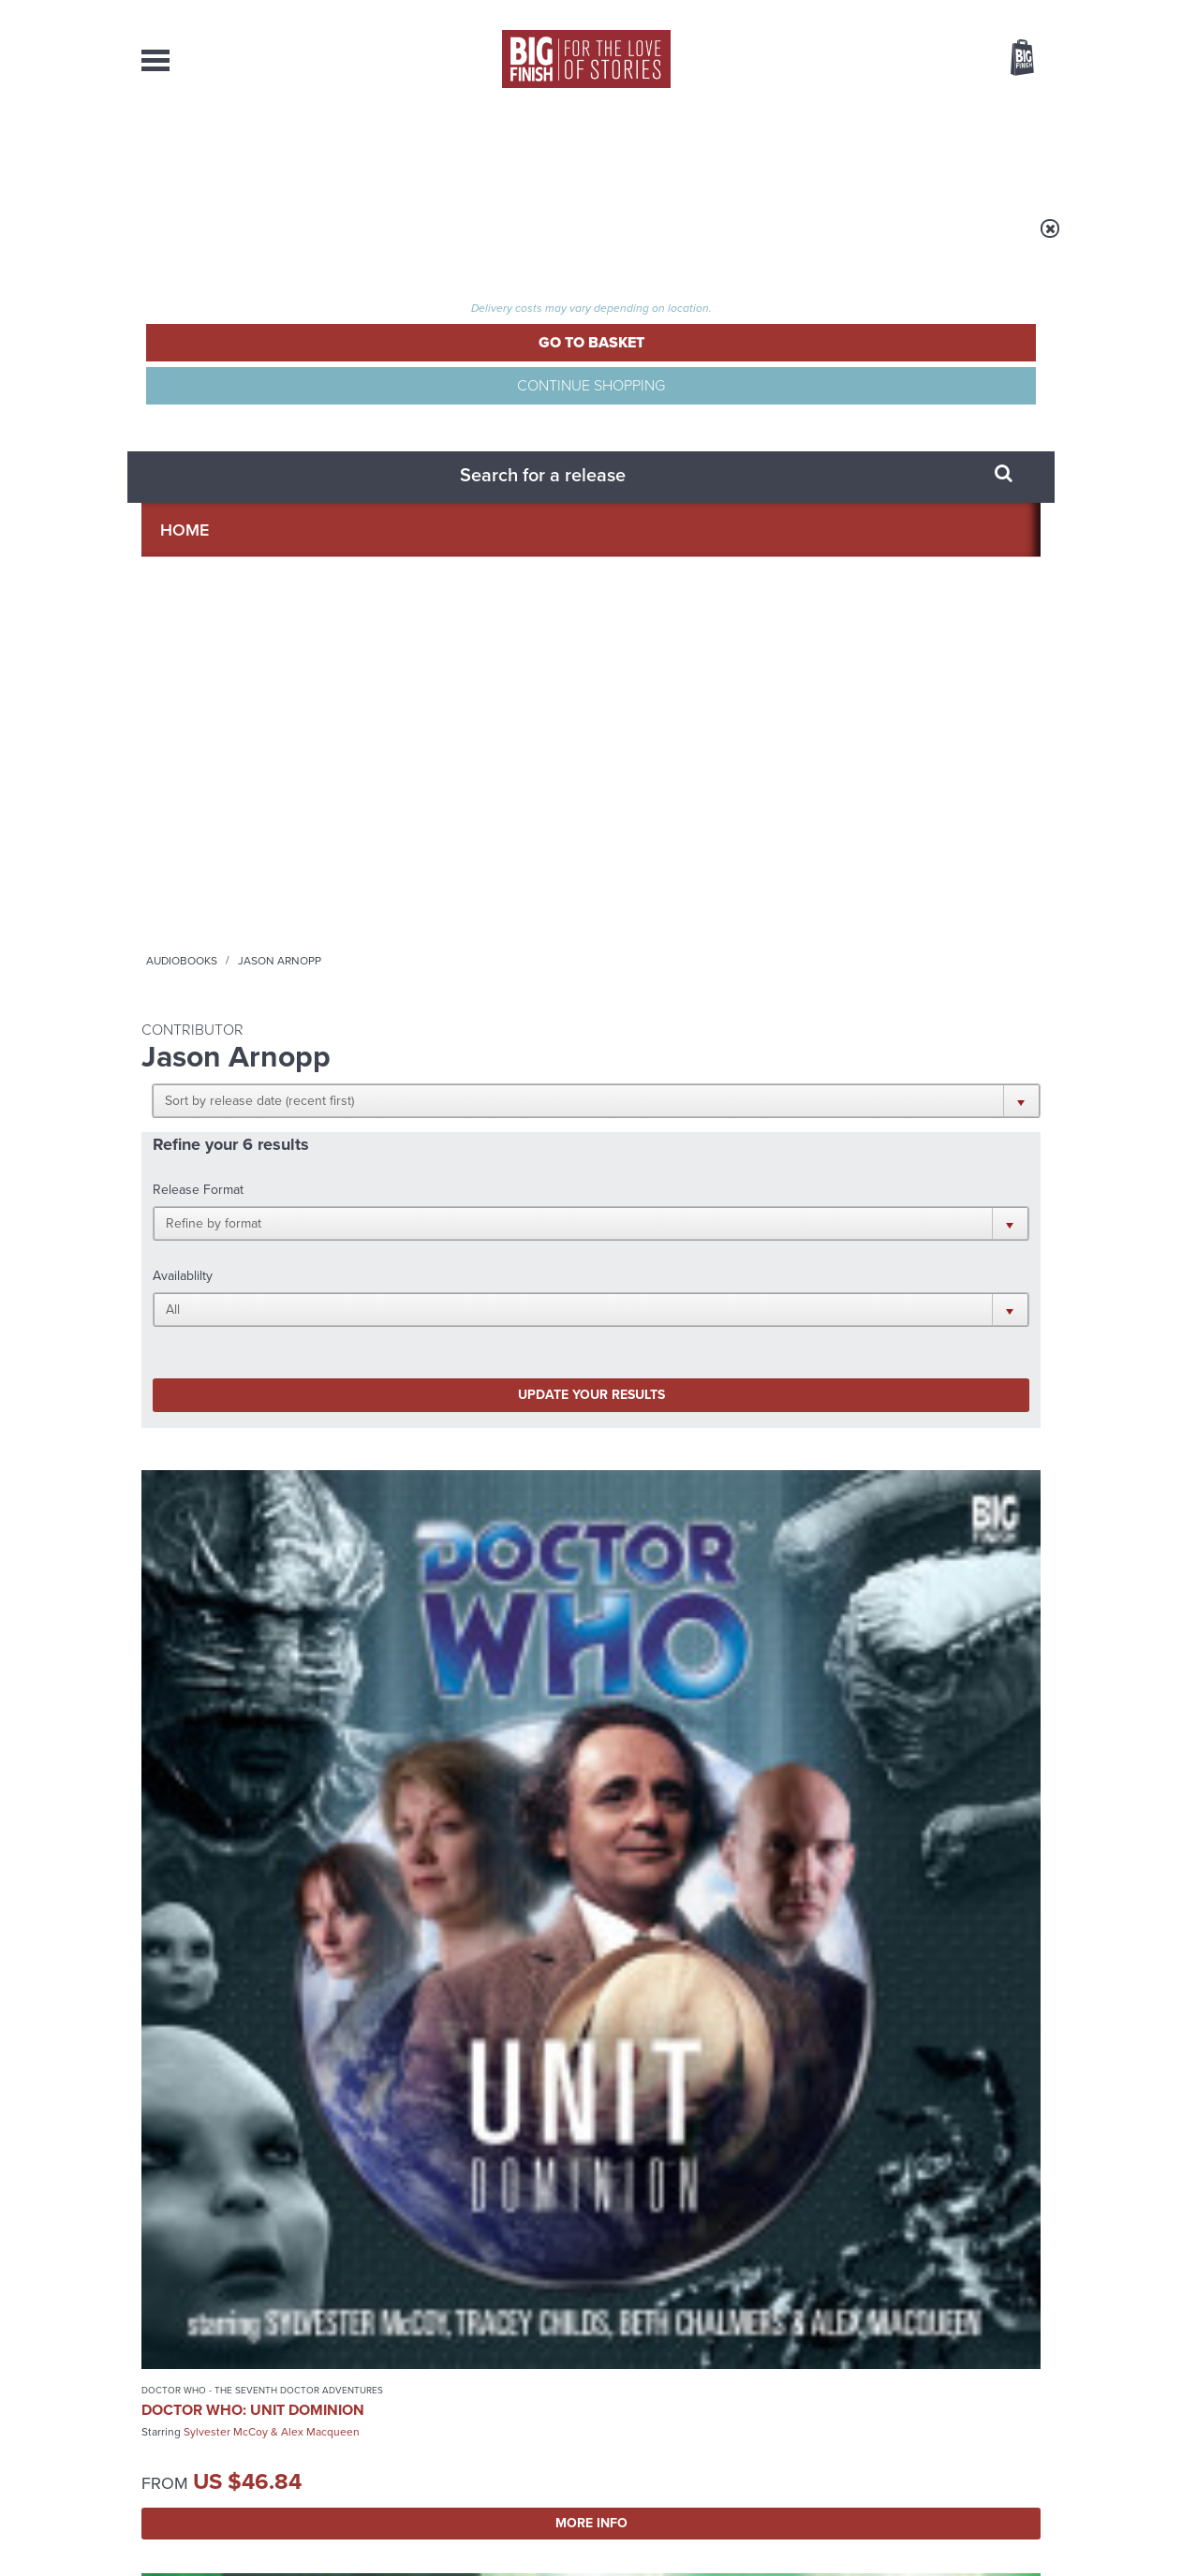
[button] (682, 365)
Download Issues (997, 2401)
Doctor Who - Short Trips (672, 815)
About (892, 149)
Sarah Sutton (299, 1357)
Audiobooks (323, 240)
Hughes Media (238, 2548)
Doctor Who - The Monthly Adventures (443, 821)
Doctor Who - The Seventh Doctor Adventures (230, 821)
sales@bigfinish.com (457, 2384)
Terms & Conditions (537, 2526)
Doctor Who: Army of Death (462, 855)
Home (250, 240)
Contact (1001, 149)
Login (938, 12)
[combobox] (871, 108)
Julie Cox (519, 885)
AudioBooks (242, 149)
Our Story (1017, 2368)
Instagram (781, 1686)
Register (996, 12)
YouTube (840, 1686)
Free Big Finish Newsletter (22, 419)
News (667, 149)
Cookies (459, 2526)
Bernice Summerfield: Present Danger (461, 1310)
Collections (396, 149)
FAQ (1029, 2385)
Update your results (436, 518)
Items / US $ (923, 60)
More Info (241, 992)
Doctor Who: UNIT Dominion (213, 855)
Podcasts (777, 149)
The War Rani (831, 1901)
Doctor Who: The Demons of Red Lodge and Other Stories (227, 1319)
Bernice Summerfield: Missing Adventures (693, 1310)
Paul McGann (450, 885)
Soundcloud (919, 1686)
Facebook (673, 1686)
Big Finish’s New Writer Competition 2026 (412, 1915)
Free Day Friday (375, 2088)
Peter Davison (219, 1357)
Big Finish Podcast (797, 1703)
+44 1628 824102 (476, 2367)
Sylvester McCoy (226, 885)
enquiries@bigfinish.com (627, 2384)
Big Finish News (228, 1866)
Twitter (727, 1686)
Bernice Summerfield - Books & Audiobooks (450, 1276)
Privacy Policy (180, 1769)
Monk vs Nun (831, 2088)
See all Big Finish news (945, 1869)
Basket (1010, 59)
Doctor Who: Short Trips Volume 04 (686, 843)
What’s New (547, 149)
